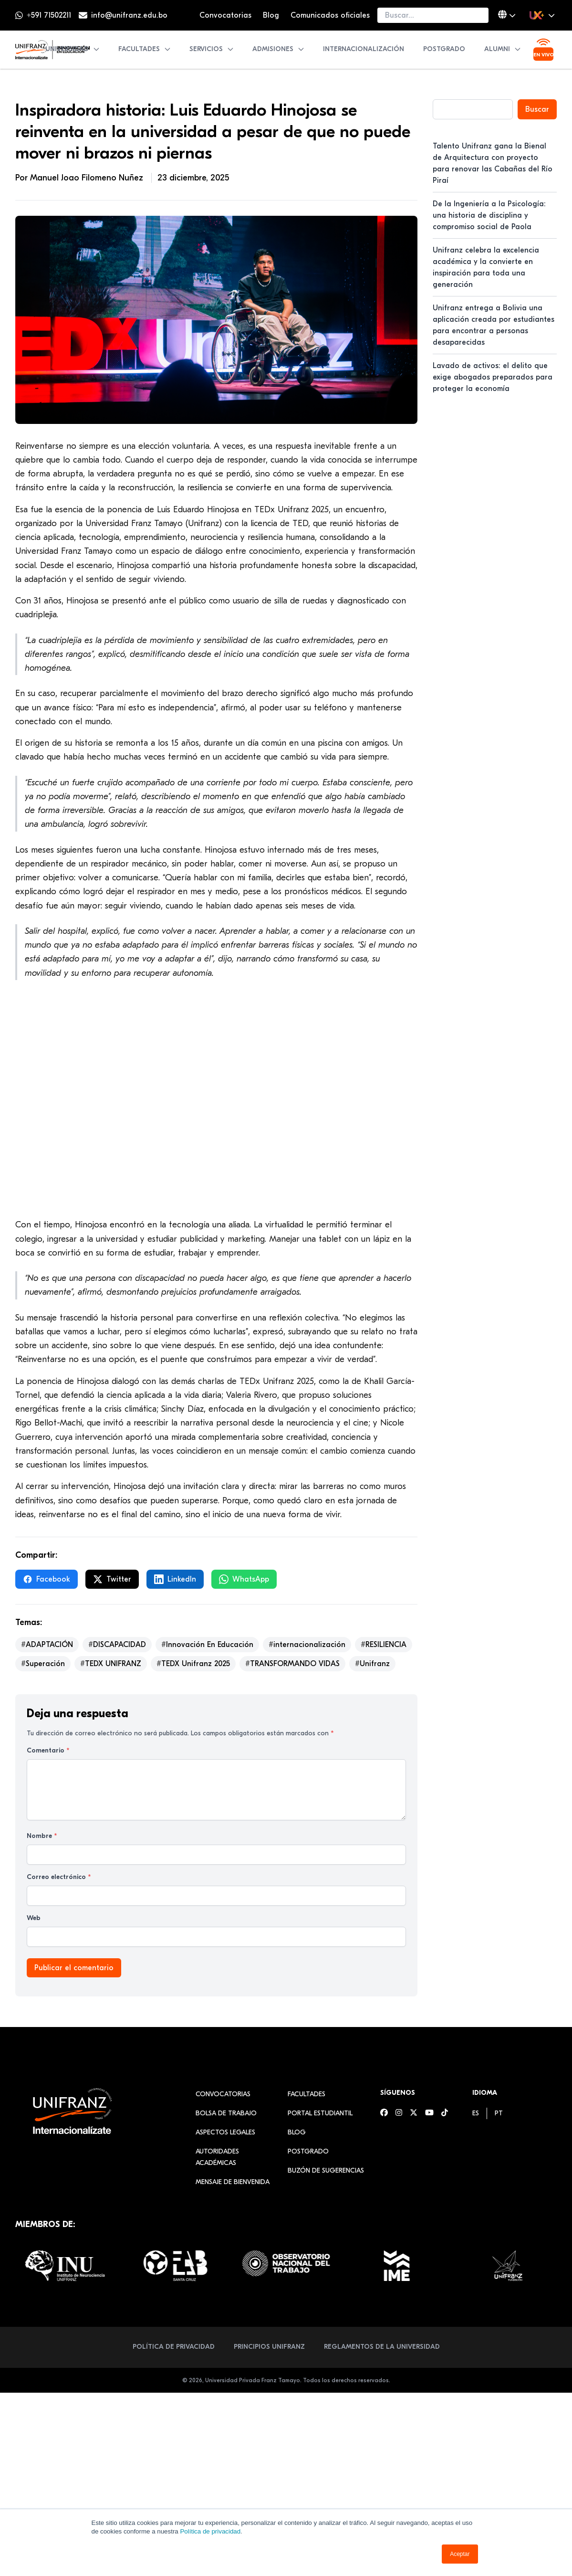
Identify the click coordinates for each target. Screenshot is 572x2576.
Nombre (42, 1836)
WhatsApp (244, 1579)
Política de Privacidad (174, 2347)
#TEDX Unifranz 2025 (193, 1663)
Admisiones (278, 49)
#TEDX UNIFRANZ (110, 1663)
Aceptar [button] (459, 2554)
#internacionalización (307, 1644)
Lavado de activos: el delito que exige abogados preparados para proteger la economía (492, 377)
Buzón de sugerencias (326, 2170)
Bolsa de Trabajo (226, 2113)
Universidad (72, 49)
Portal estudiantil (320, 2113)
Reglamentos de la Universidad (382, 2347)
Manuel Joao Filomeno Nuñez (88, 178)
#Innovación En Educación (207, 1644)
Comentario (48, 1750)
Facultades (144, 49)
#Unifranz (372, 1663)
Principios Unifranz (269, 2347)
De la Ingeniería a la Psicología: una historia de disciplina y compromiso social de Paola (489, 215)
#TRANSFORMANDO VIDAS (292, 1663)
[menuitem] (475, 2113)
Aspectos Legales (225, 2132)
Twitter (112, 1579)
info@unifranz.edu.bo (129, 15)
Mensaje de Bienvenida (233, 2182)
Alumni (502, 49)
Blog (271, 15)
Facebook (46, 1579)
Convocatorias (225, 15)
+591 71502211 (49, 15)
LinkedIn (175, 1579)
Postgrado (444, 49)
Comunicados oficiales (330, 15)
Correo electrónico (59, 1877)
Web (34, 1918)
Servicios (211, 49)
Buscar (537, 109)
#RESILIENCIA (383, 1644)
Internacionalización (363, 49)
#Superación (43, 1663)
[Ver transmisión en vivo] (543, 49)
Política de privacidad (210, 2531)
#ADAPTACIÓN (47, 1644)
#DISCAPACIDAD (117, 1644)
